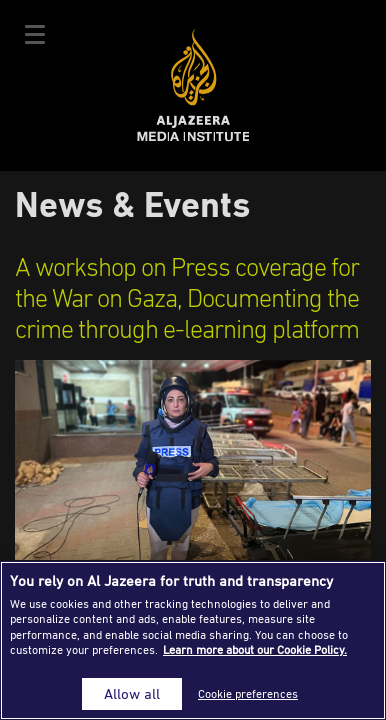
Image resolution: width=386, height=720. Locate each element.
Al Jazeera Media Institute (193, 85)
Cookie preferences (248, 693)
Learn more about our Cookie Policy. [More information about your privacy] (255, 649)
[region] (193, 640)
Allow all (132, 693)
